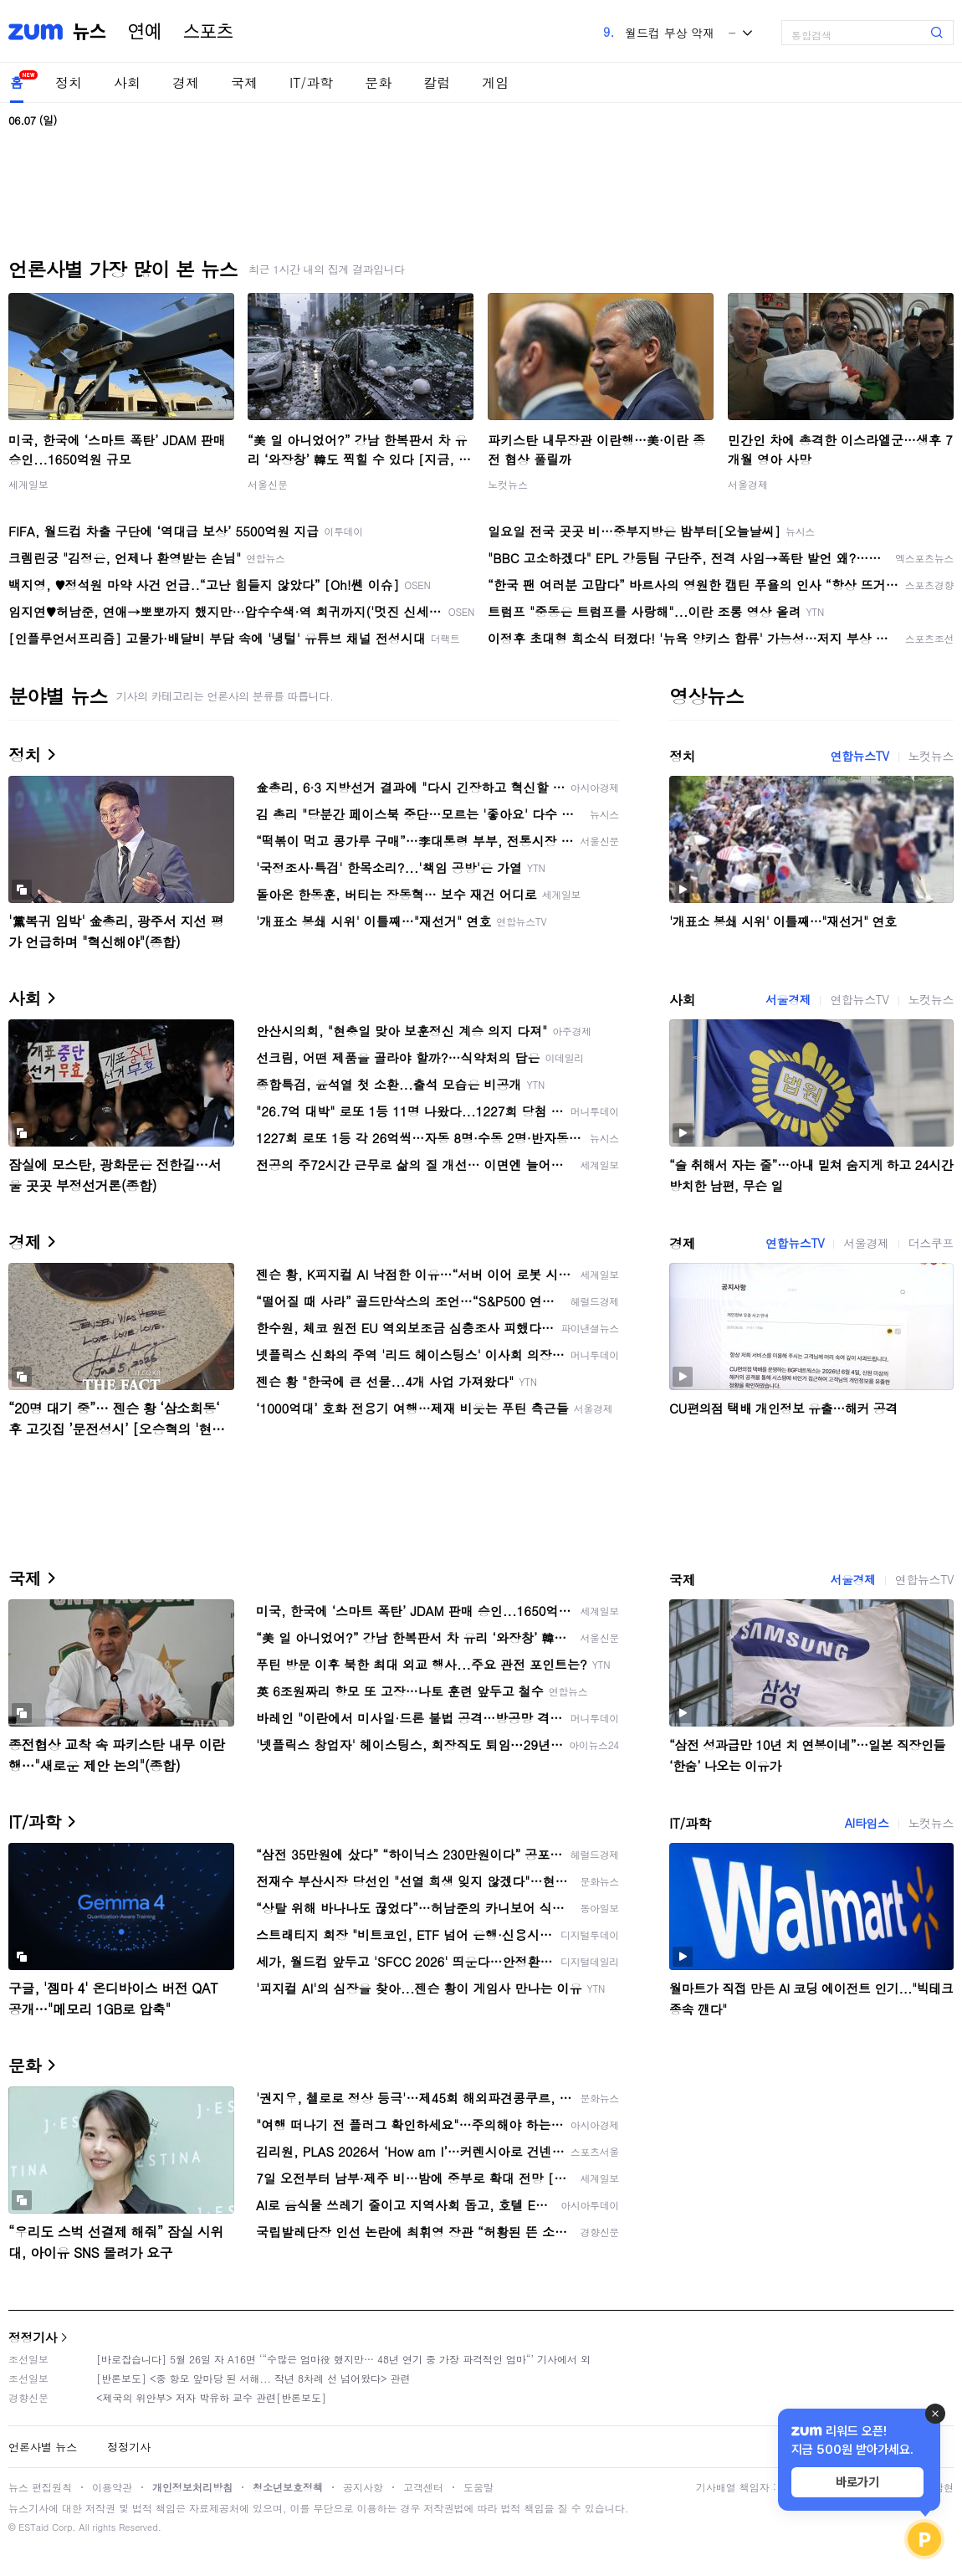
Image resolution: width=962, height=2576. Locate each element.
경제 (185, 82)
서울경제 (748, 484)
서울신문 (268, 484)
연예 (144, 32)
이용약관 (112, 2487)
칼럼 (436, 82)
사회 (127, 82)
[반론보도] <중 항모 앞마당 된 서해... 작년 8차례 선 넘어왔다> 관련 (253, 2378)
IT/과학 (311, 82)
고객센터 (423, 2487)
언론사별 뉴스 (42, 2447)
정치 (68, 82)
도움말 (478, 2487)
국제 (244, 82)
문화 (378, 82)
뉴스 (89, 32)
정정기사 (32, 2337)
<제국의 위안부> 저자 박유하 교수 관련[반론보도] (211, 2397)
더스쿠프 (931, 1242)
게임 (495, 82)
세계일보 (28, 484)
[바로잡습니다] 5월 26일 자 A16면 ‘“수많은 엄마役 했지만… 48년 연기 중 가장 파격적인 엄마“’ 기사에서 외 (343, 2359)
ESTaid (33, 2527)
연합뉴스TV (859, 755)
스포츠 (208, 32)
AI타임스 (867, 1822)
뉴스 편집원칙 (40, 2487)
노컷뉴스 (508, 484)
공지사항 (363, 2487)
